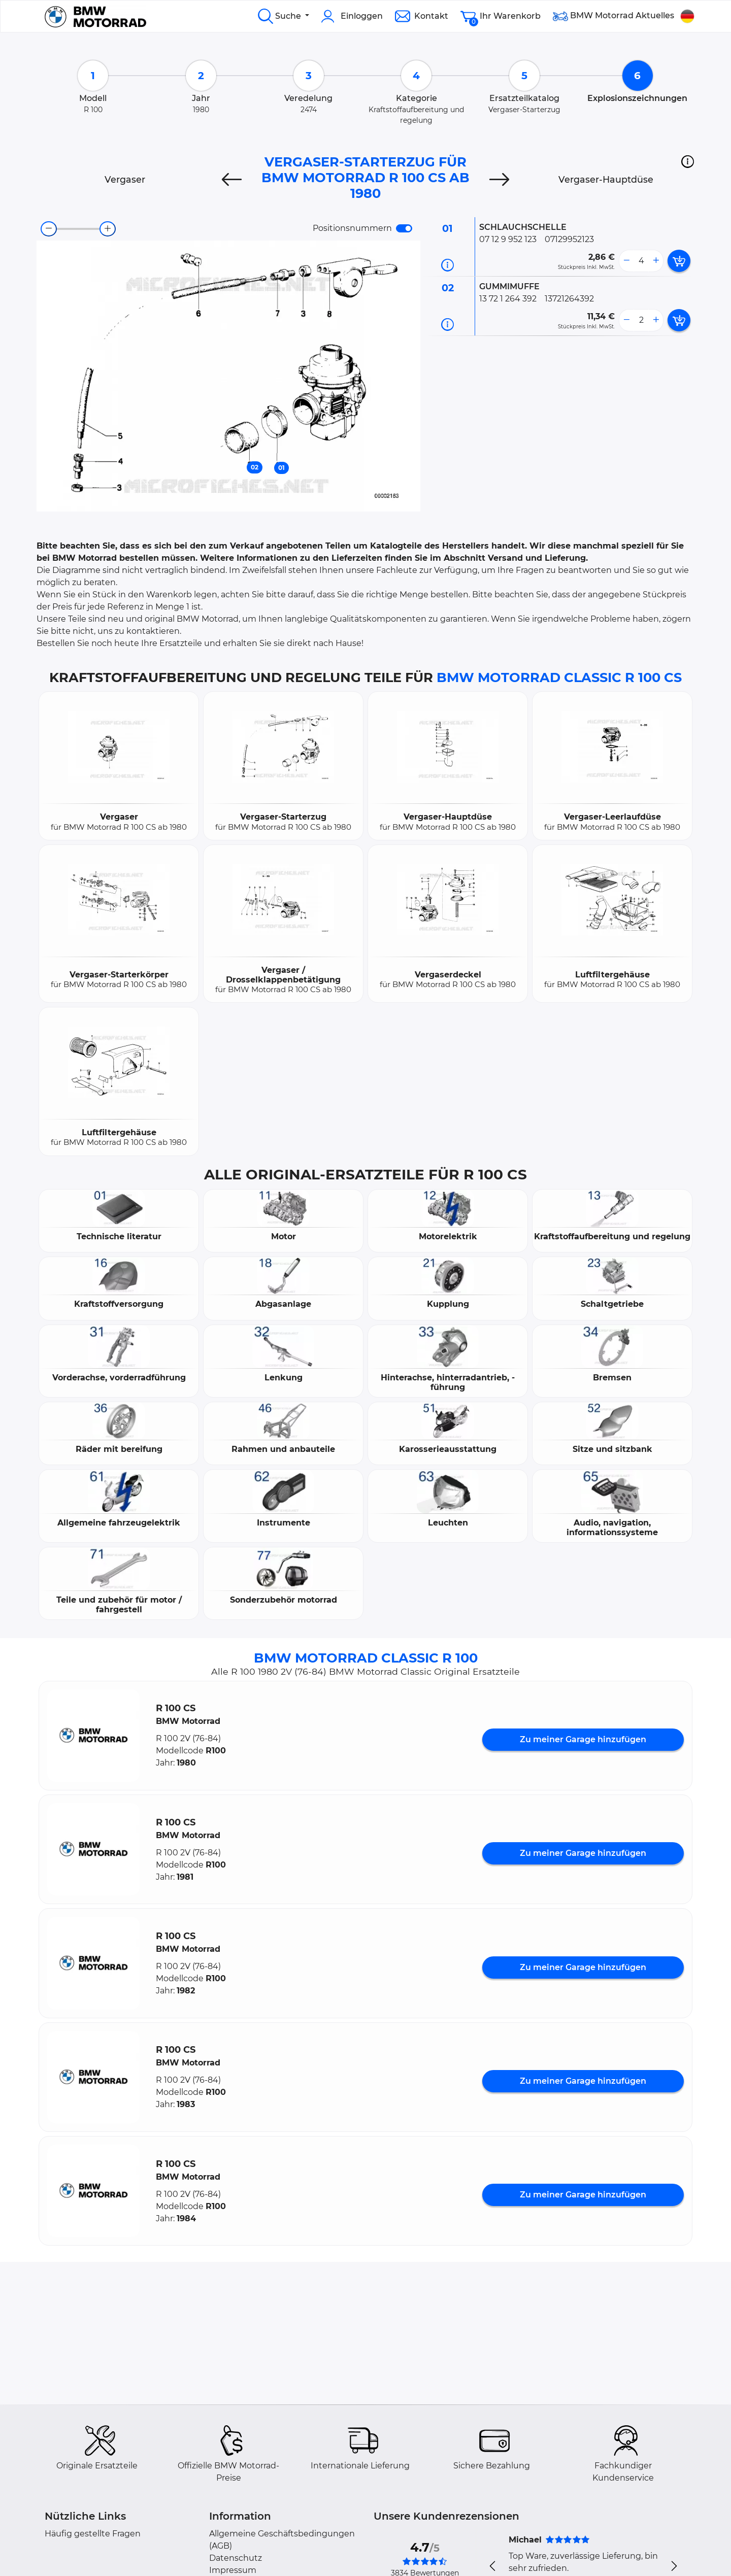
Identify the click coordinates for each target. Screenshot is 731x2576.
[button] (687, 161)
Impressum (232, 2570)
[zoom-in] (107, 228)
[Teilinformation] (447, 265)
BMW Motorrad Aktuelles (613, 16)
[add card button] (679, 261)
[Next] (499, 179)
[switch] (404, 228)
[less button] (626, 261)
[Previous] (231, 179)
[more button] (655, 261)
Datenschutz (235, 2558)
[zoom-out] (49, 228)
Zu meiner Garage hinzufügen (583, 1739)
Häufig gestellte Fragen (93, 2533)
